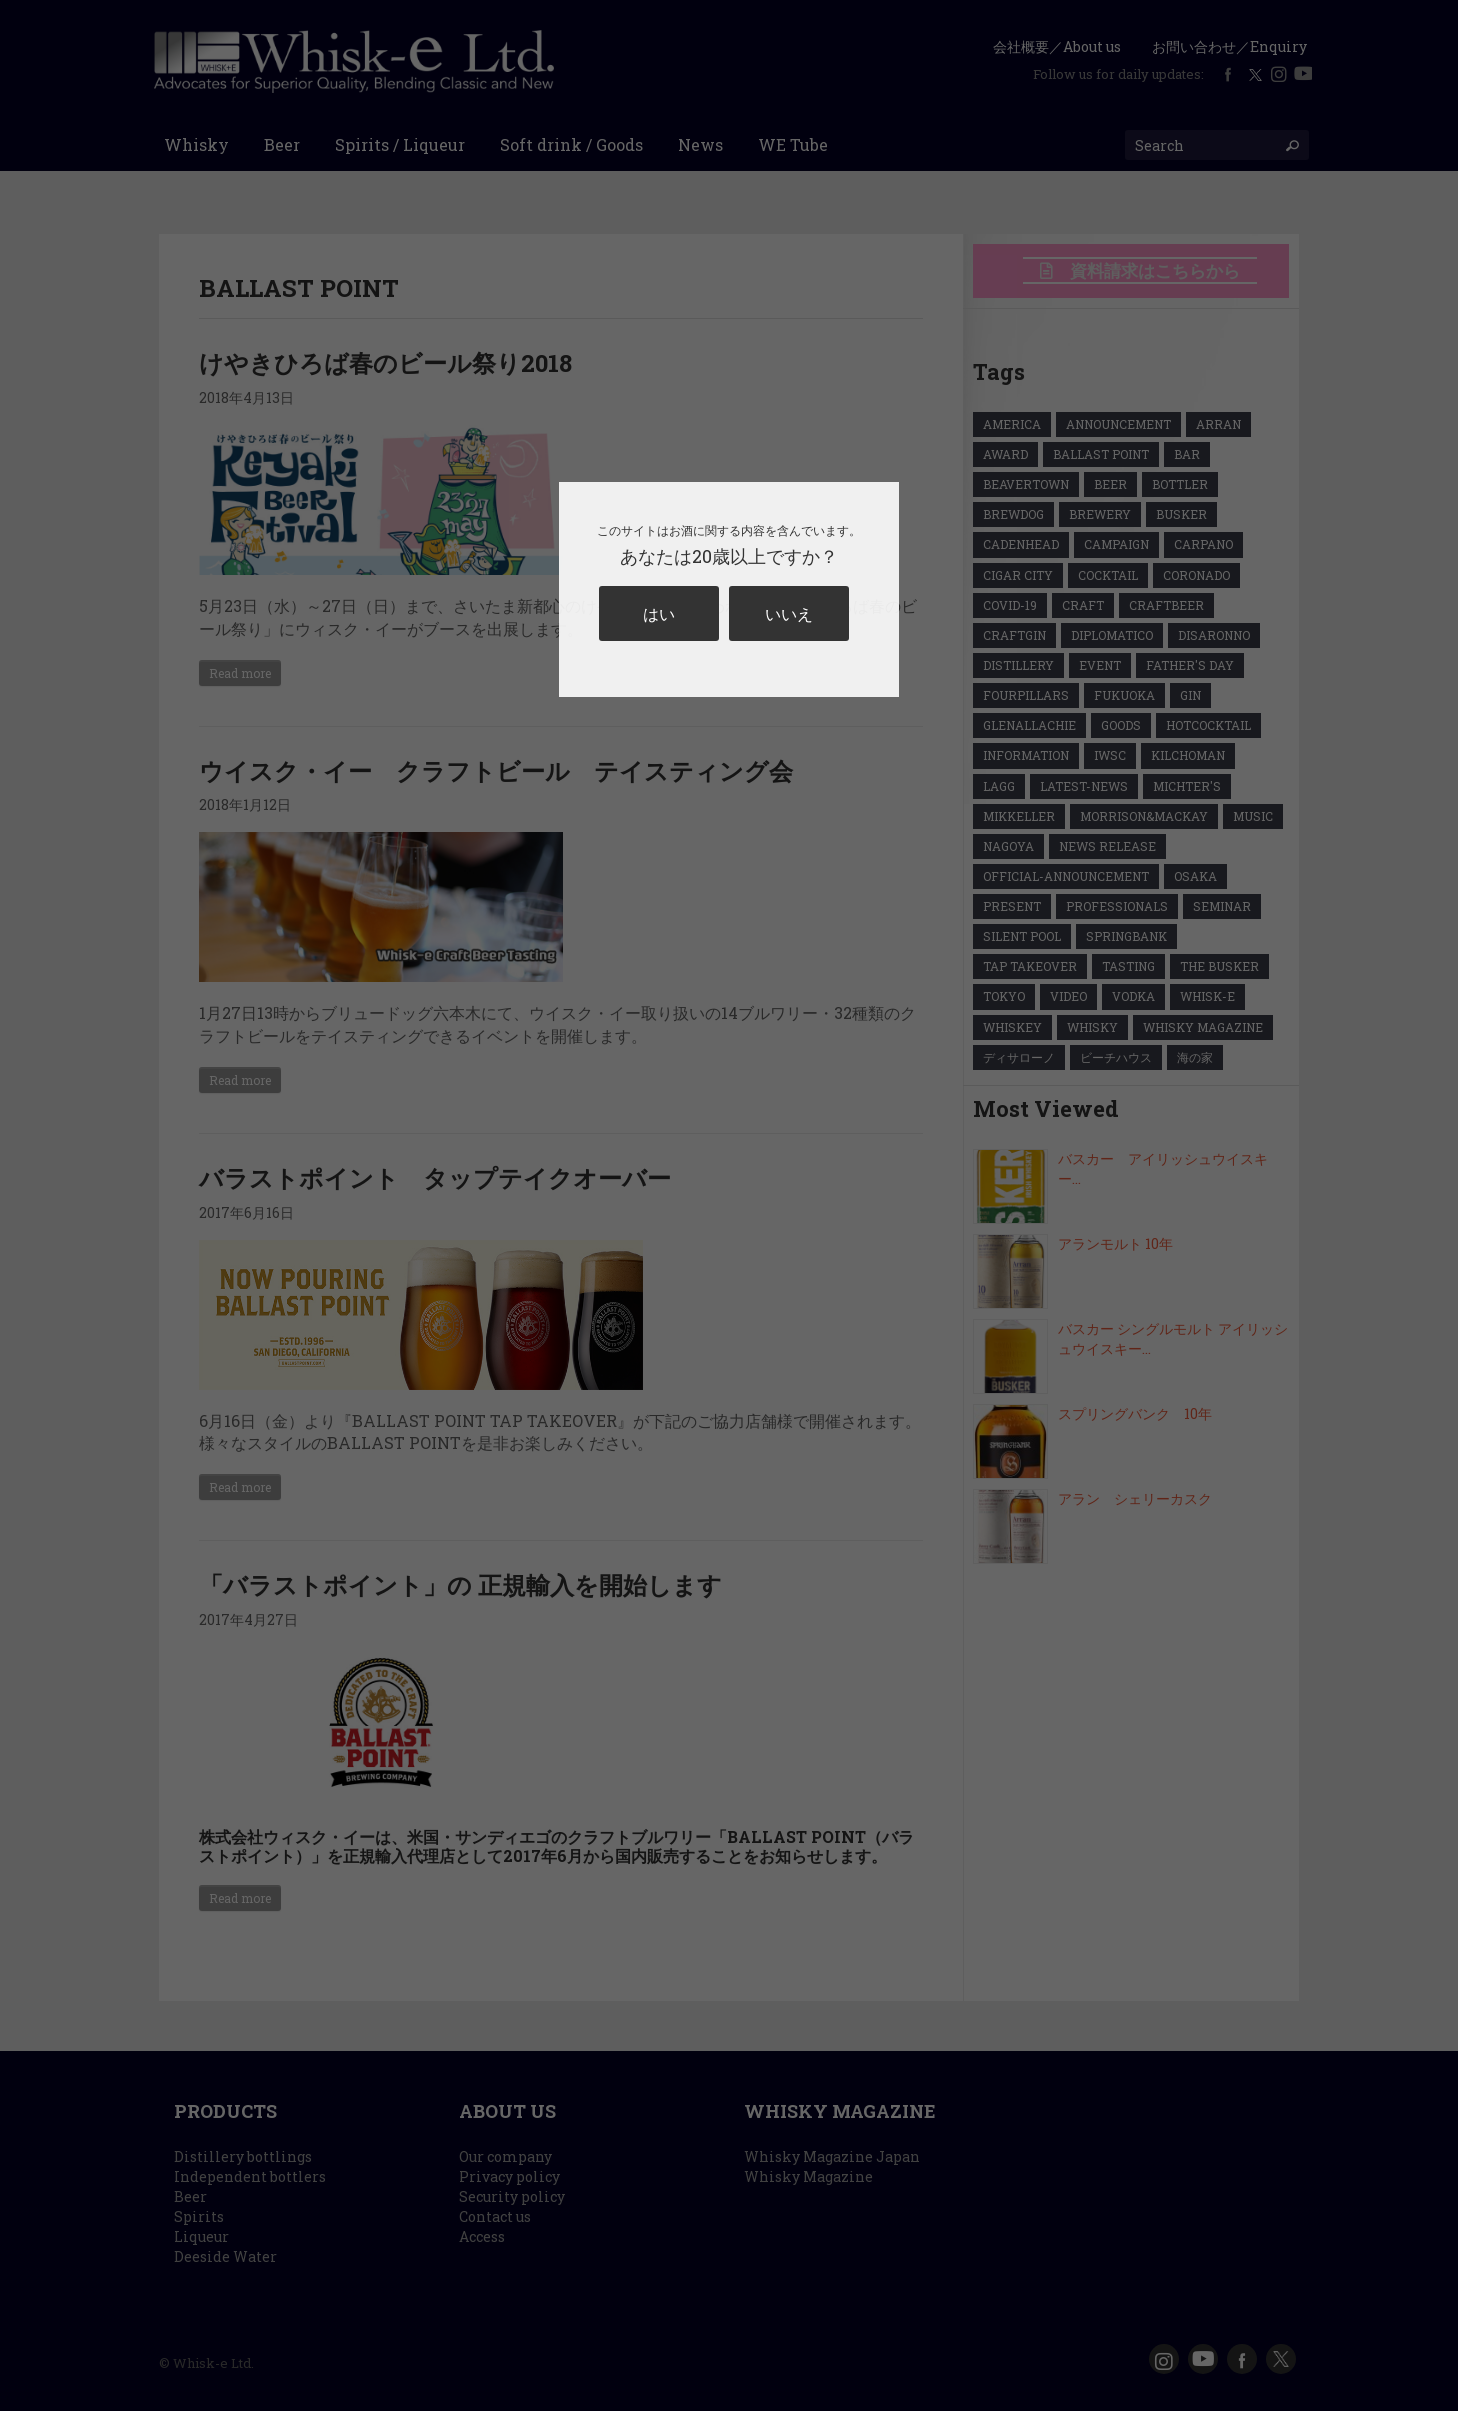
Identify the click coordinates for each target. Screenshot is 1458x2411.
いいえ (789, 613)
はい (659, 613)
